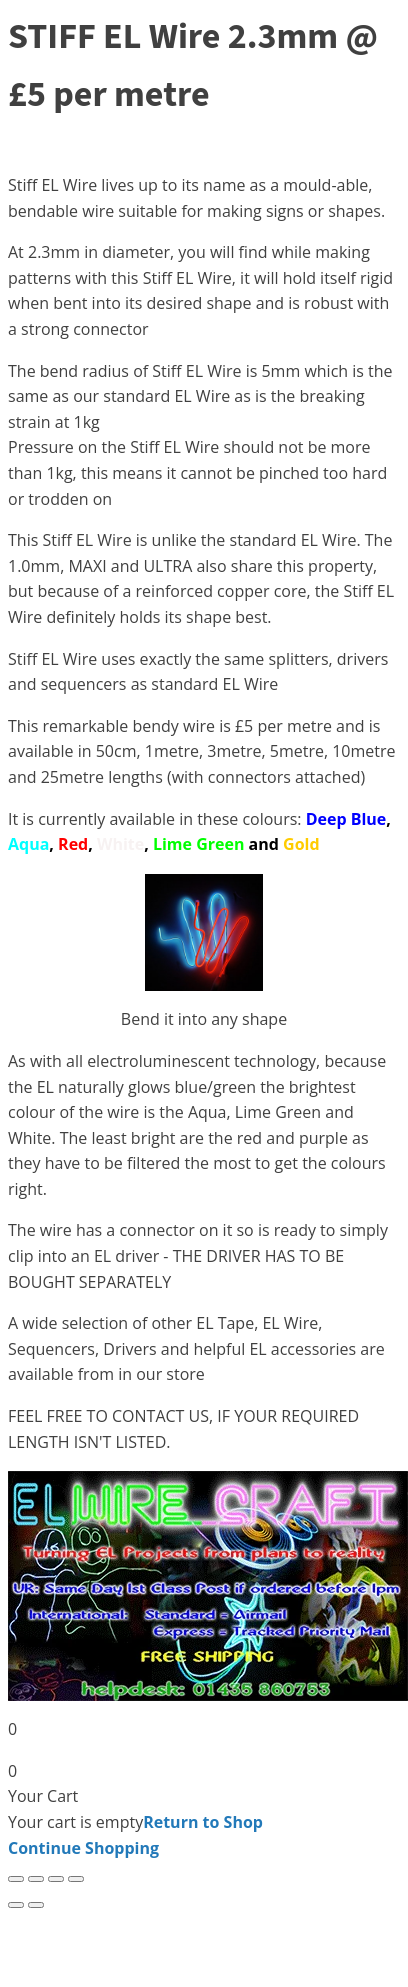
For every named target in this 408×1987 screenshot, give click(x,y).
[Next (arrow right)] (36, 1905)
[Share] (56, 1879)
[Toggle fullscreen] (36, 1879)
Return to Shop (203, 1822)
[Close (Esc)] (76, 1879)
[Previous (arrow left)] (16, 1905)
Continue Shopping (83, 1848)
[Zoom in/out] (16, 1879)
